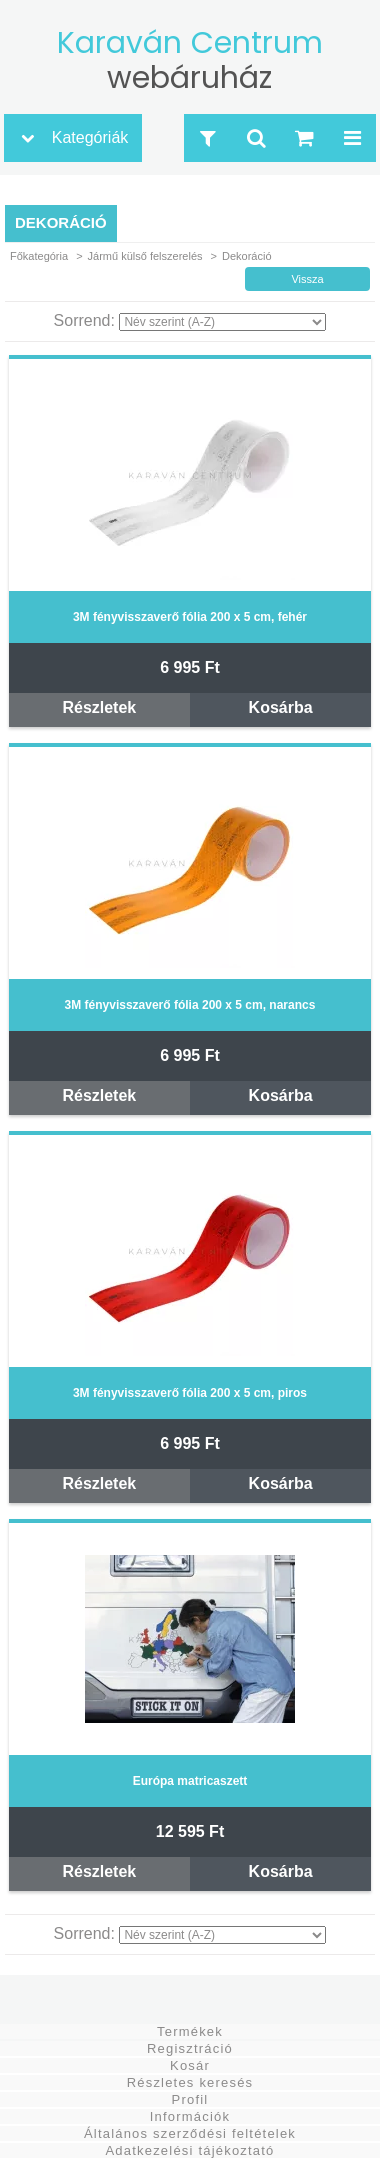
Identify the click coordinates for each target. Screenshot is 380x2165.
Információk (190, 2116)
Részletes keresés (190, 2082)
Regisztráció (190, 2048)
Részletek (99, 707)
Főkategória (39, 256)
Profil (190, 2099)
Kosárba (281, 707)
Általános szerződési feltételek (190, 2133)
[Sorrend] (222, 322)
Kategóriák (90, 137)
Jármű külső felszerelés (145, 256)
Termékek (190, 2031)
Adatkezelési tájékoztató (190, 2150)
